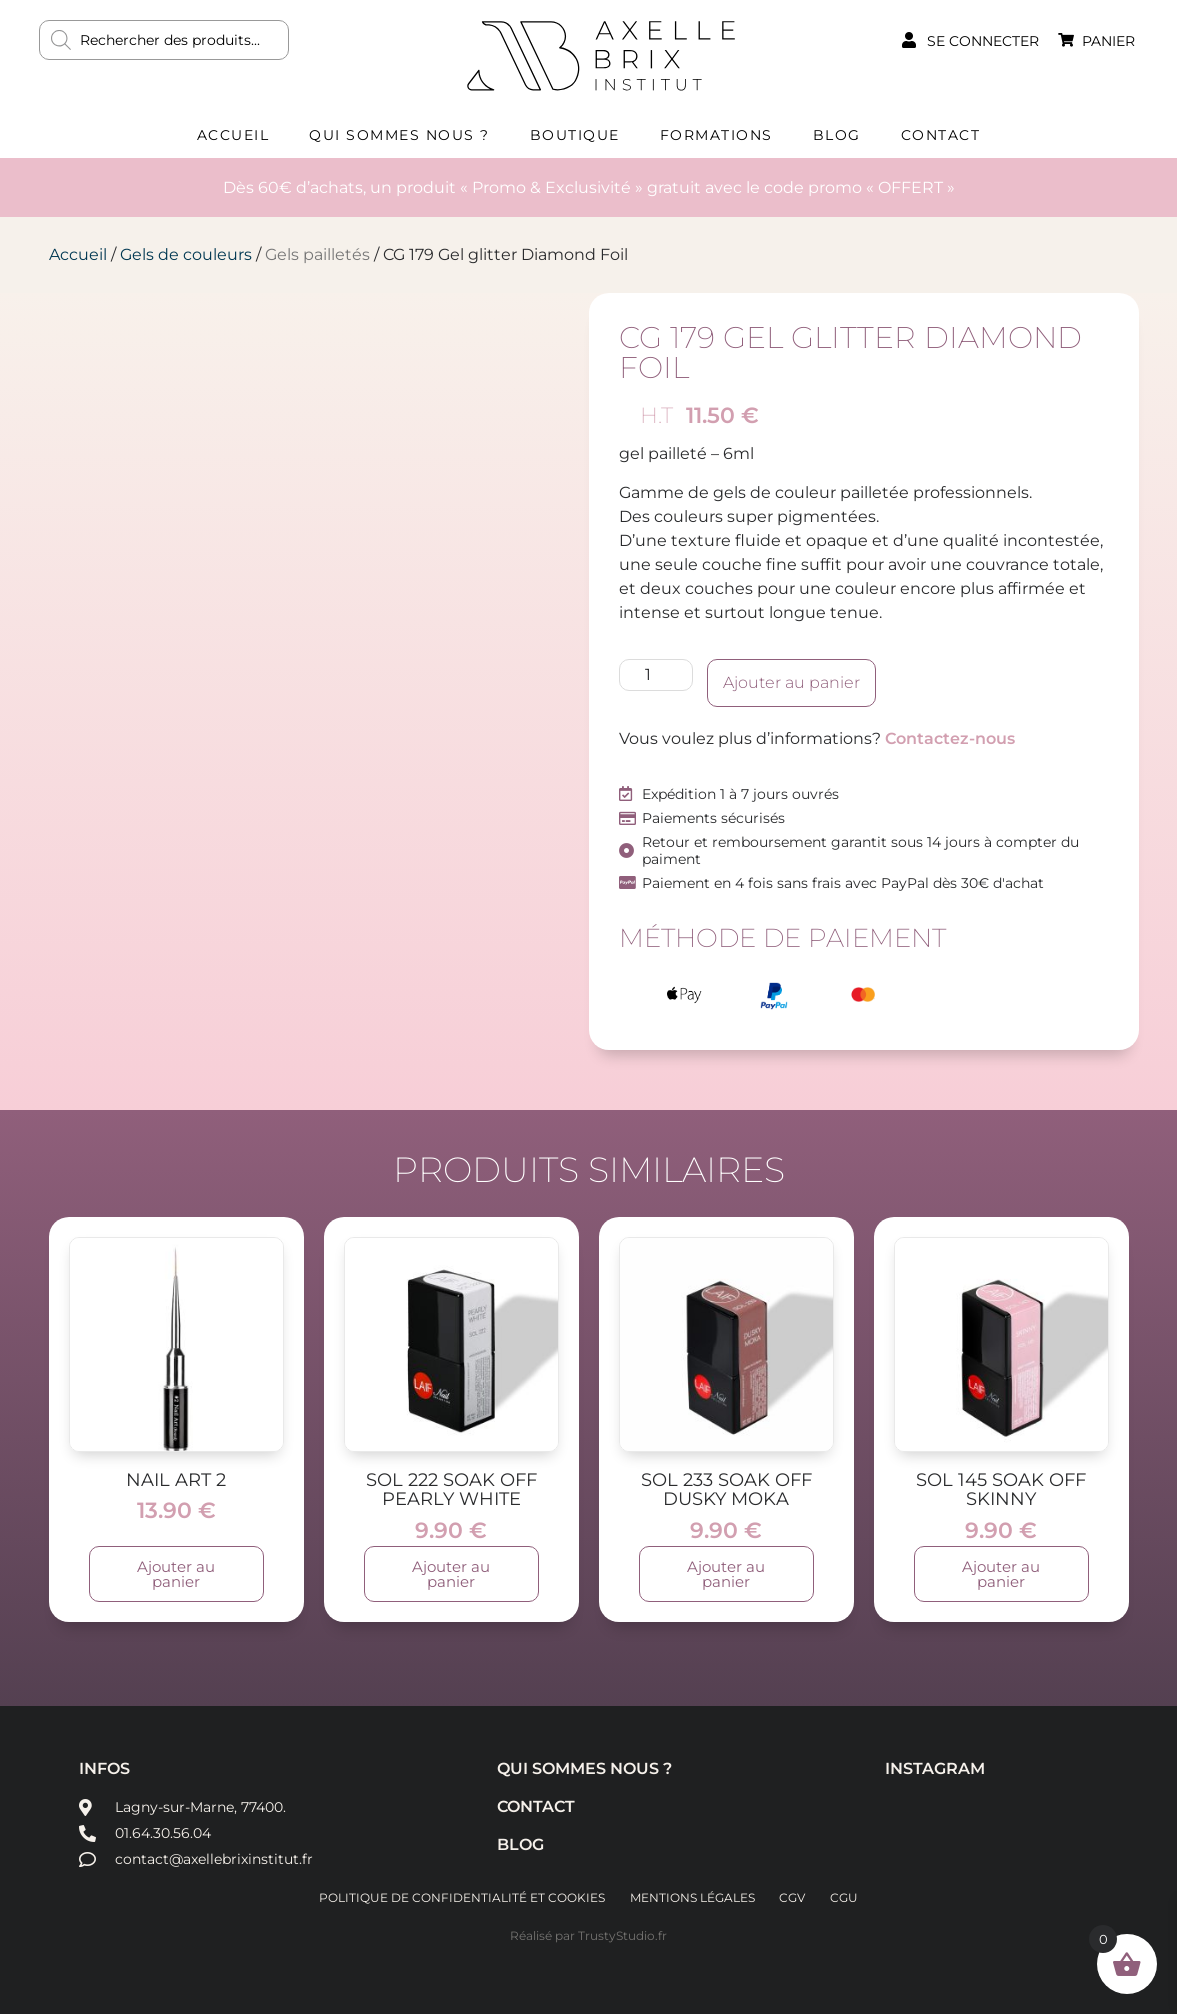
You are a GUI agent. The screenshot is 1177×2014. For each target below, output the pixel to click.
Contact (941, 135)
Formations (716, 135)
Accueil (233, 135)
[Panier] (1066, 40)
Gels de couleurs (186, 254)
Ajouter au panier (791, 682)
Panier (1108, 41)
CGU (849, 1897)
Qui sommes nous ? (399, 135)
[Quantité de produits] (656, 675)
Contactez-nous (950, 738)
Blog (837, 135)
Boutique (575, 135)
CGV (794, 1897)
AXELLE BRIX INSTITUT (601, 55)
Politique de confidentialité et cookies (457, 1897)
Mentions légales (690, 1897)
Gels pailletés (317, 254)
